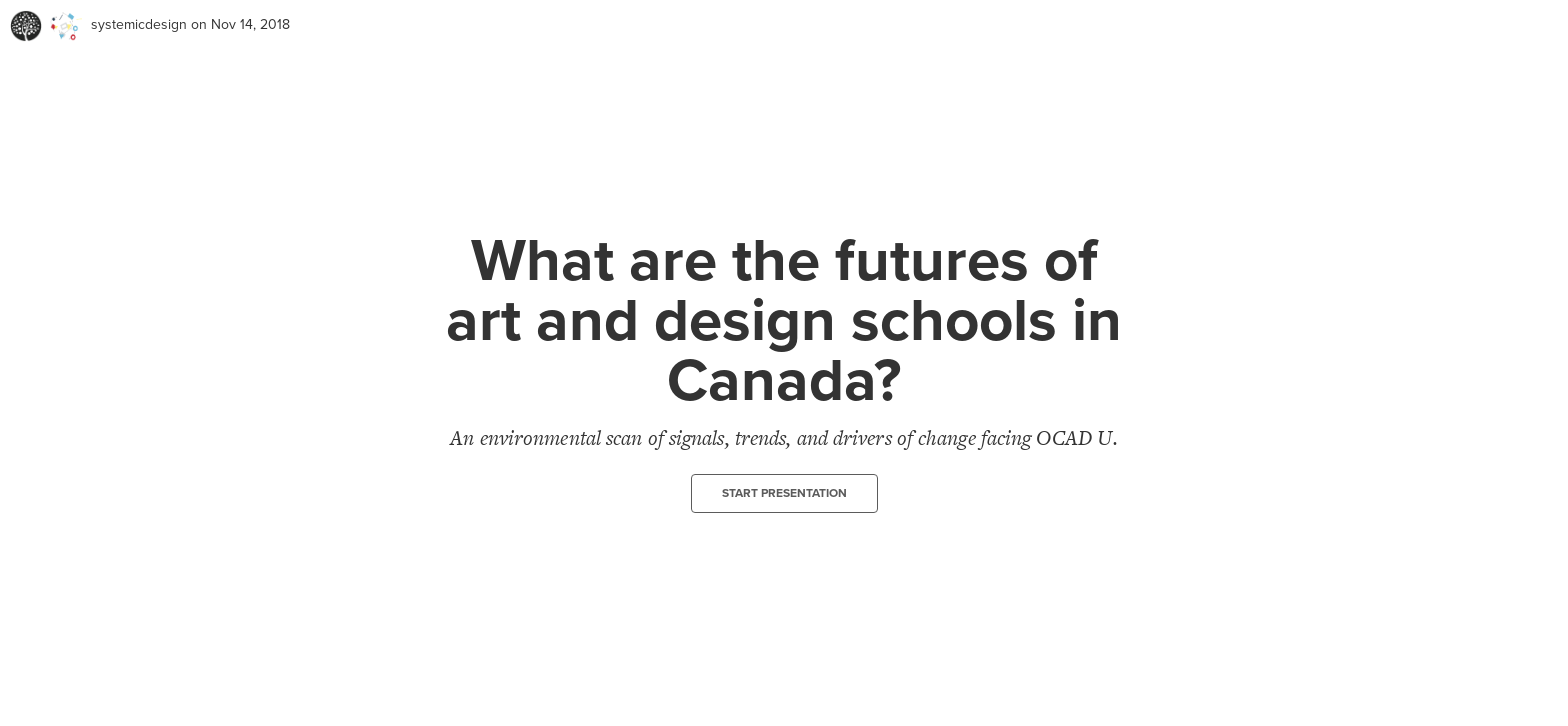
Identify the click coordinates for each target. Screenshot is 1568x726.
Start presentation (784, 493)
